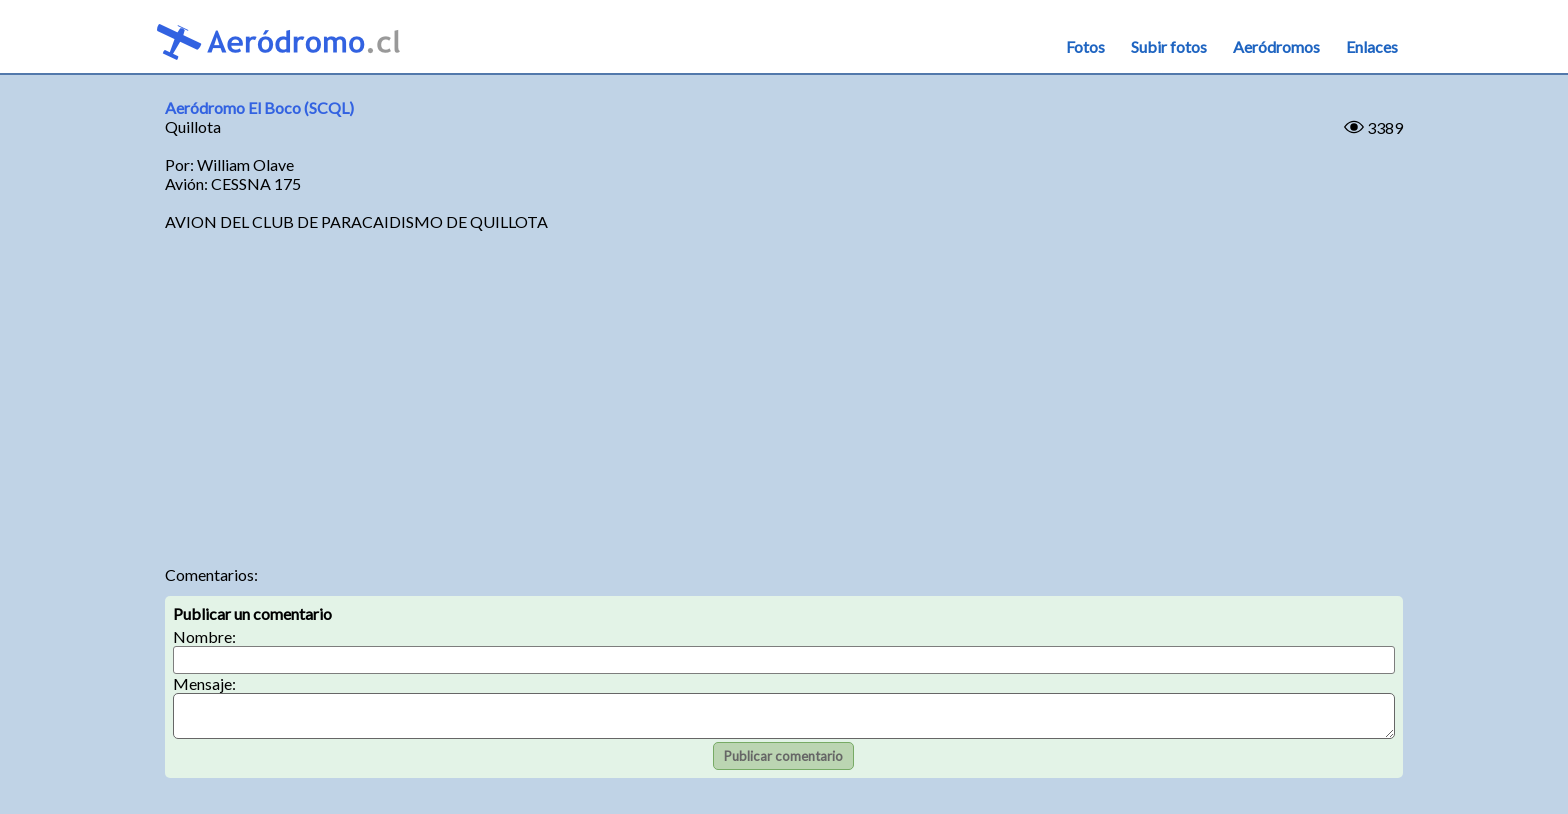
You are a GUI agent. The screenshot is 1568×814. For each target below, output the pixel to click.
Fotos (1085, 46)
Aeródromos (1276, 46)
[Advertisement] (784, 395)
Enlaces (1372, 46)
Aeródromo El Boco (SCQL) (259, 107)
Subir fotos (1169, 46)
